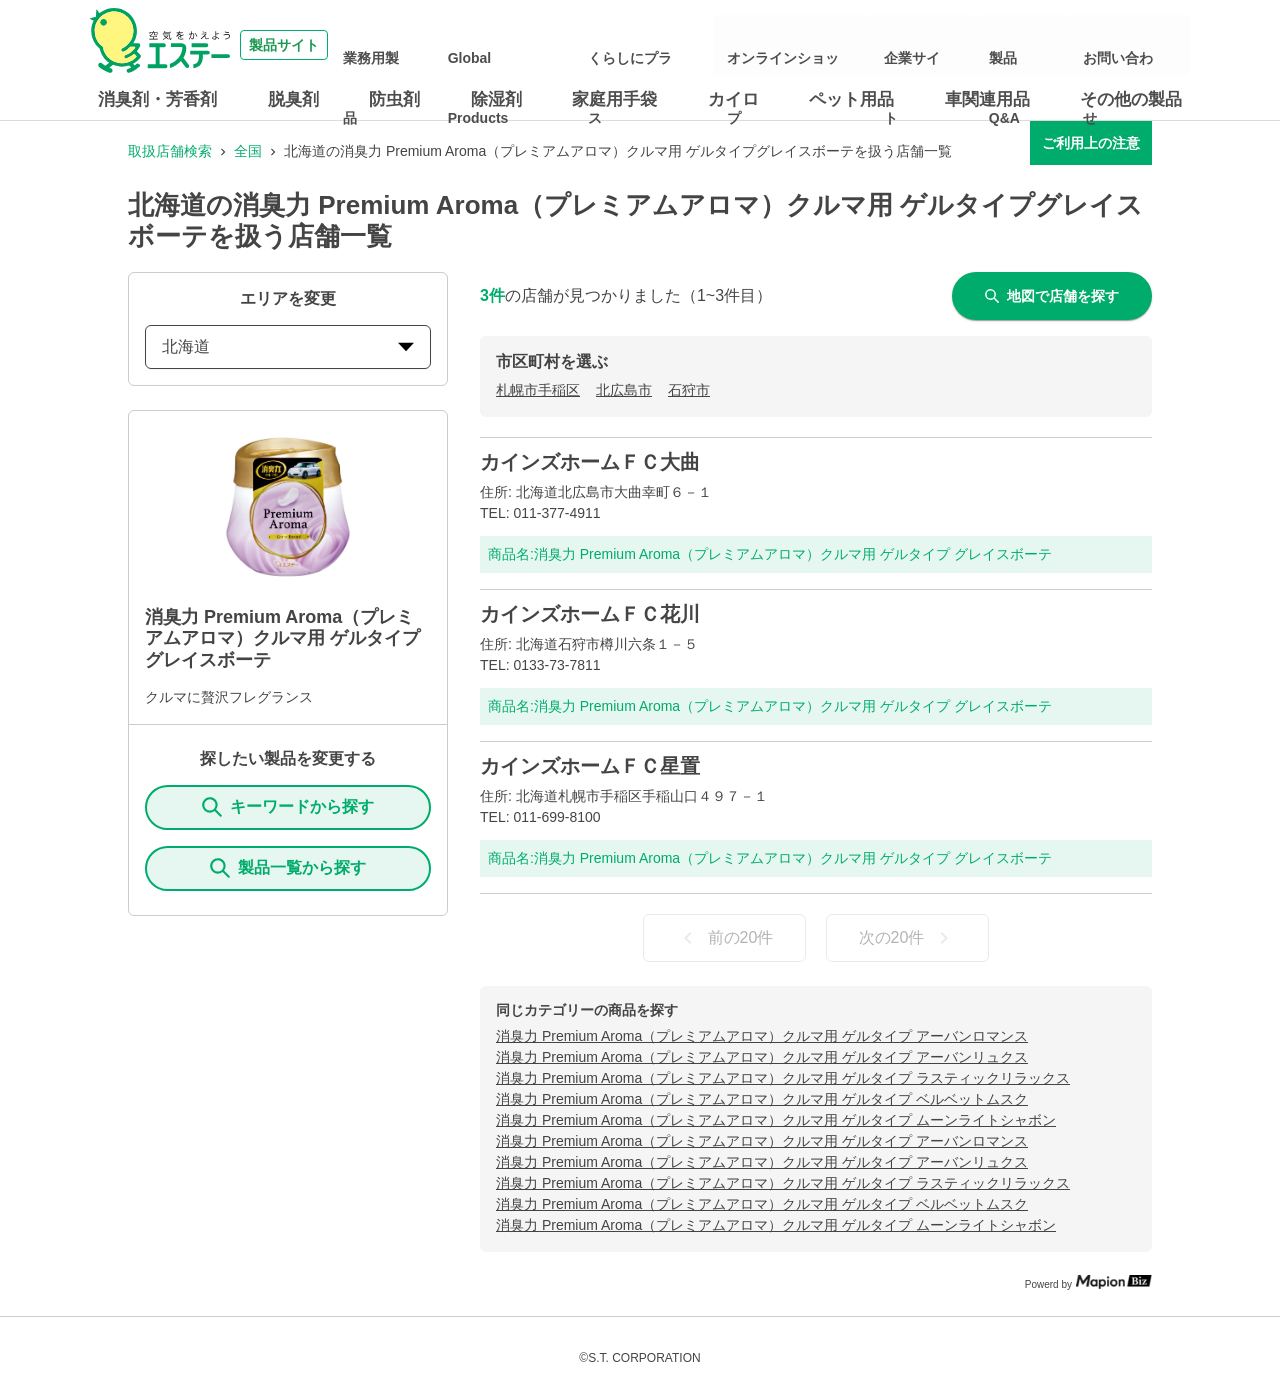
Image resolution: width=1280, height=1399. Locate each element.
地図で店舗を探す (1052, 296)
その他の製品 (1131, 99)
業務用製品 (508, 45)
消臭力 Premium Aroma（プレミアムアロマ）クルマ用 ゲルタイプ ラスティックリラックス (783, 1078)
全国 (248, 151)
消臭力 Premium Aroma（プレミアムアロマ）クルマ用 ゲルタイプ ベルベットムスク (762, 1099)
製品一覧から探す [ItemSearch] (288, 868)
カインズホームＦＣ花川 (590, 614)
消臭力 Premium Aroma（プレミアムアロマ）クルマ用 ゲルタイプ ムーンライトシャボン (776, 1120)
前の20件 (725, 938)
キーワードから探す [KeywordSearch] (288, 807)
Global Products (607, 45)
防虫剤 (394, 99)
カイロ (733, 99)
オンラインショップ (859, 45)
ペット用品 (851, 99)
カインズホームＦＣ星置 (590, 766)
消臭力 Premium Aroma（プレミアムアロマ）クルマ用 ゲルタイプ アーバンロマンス (762, 1036)
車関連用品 (987, 99)
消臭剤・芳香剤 (157, 99)
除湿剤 (496, 99)
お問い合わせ (1134, 45)
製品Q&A (1049, 45)
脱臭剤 (293, 99)
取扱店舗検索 (170, 151)
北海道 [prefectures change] (288, 346)
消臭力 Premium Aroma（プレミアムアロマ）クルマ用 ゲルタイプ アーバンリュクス (762, 1057)
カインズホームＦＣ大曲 (590, 462)
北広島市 (624, 390)
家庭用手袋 (614, 99)
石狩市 (689, 390)
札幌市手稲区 (538, 390)
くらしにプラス (719, 45)
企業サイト (971, 45)
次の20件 (908, 938)
